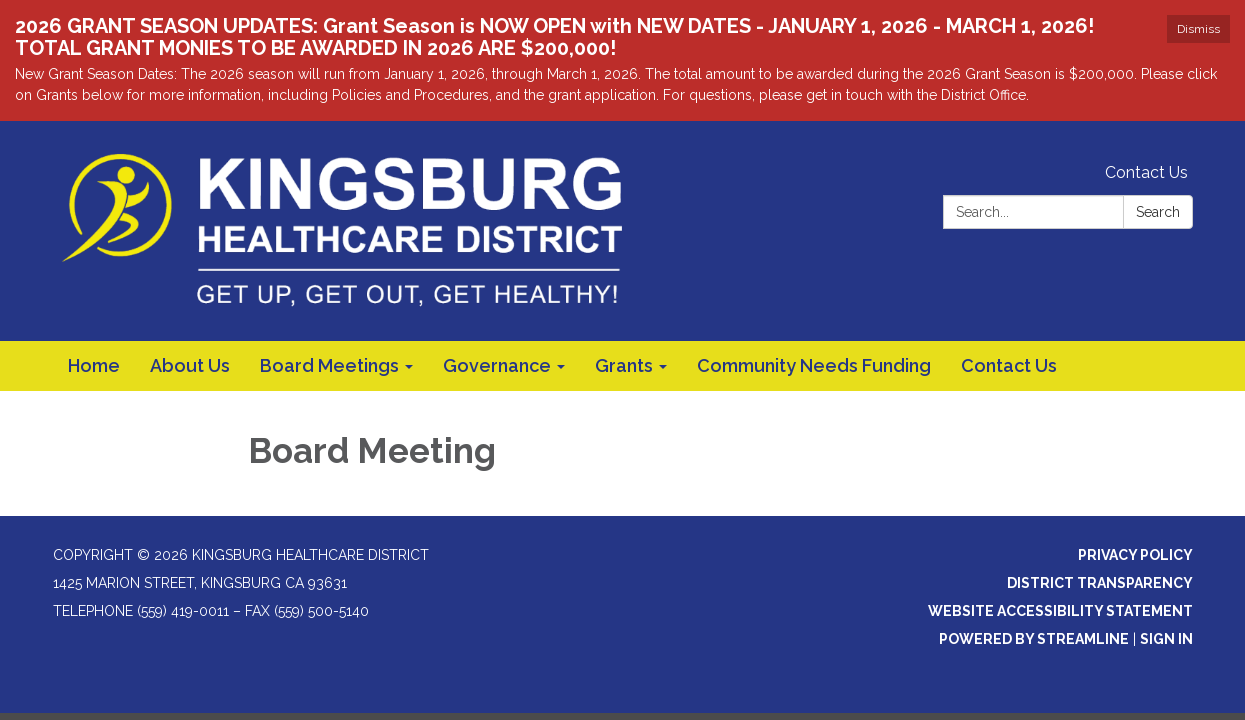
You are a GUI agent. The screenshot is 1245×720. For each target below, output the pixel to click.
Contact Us (1146, 172)
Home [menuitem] (94, 365)
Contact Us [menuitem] (1009, 365)
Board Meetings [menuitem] (329, 365)
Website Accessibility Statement (1060, 611)
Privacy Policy (1135, 555)
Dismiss (1198, 29)
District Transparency (1100, 583)
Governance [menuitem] (497, 365)
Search (1158, 212)
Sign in (1166, 639)
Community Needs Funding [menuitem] (814, 365)
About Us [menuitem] (190, 365)
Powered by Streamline (1034, 639)
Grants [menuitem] (624, 365)
